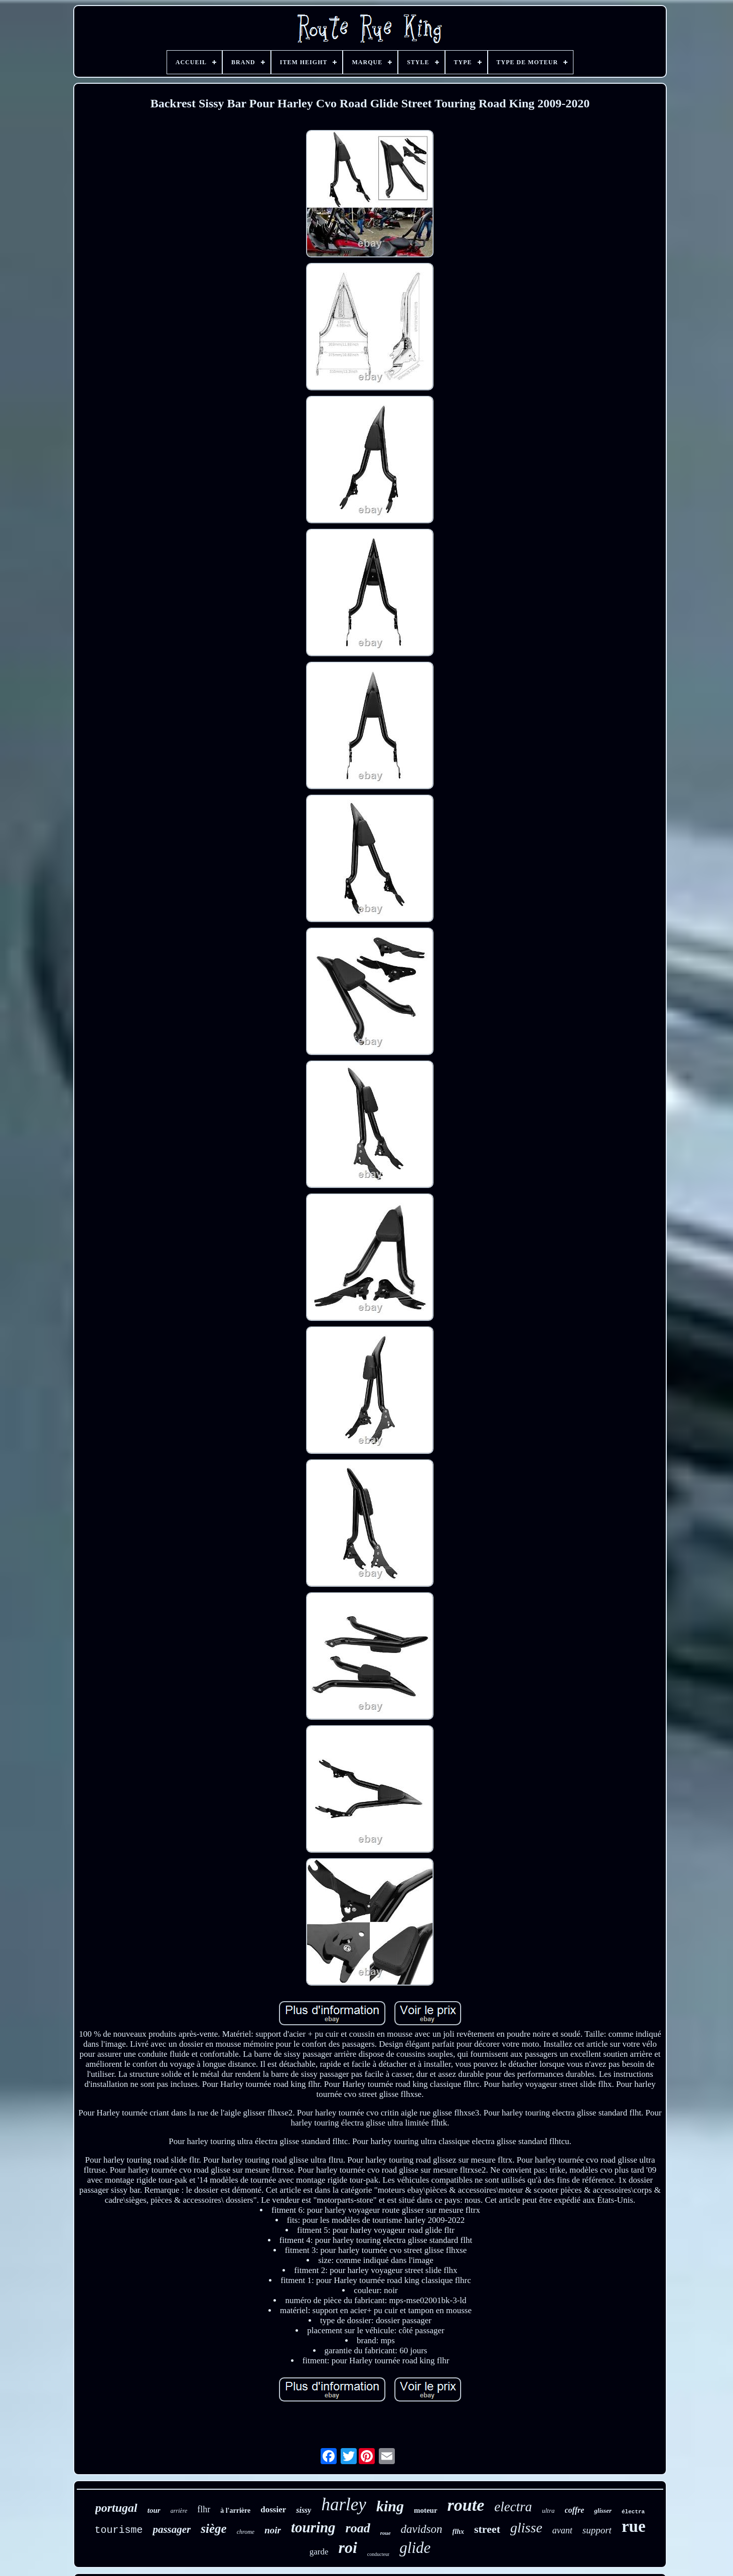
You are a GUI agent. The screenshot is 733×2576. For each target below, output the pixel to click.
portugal (116, 2507)
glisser (603, 2510)
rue (634, 2526)
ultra (548, 2510)
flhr (203, 2509)
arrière (179, 2510)
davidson (422, 2529)
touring (313, 2527)
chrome (246, 2531)
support (597, 2530)
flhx (458, 2531)
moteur (425, 2510)
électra (633, 2512)
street (487, 2529)
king (390, 2506)
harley (343, 2504)
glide (414, 2547)
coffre (574, 2510)
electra (513, 2506)
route (466, 2505)
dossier (273, 2509)
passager (172, 2529)
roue (385, 2533)
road (358, 2528)
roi (347, 2547)
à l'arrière (235, 2510)
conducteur (378, 2554)
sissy (303, 2510)
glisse (526, 2527)
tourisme (118, 2530)
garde (319, 2551)
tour (154, 2510)
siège (213, 2528)
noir (272, 2530)
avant (562, 2530)
